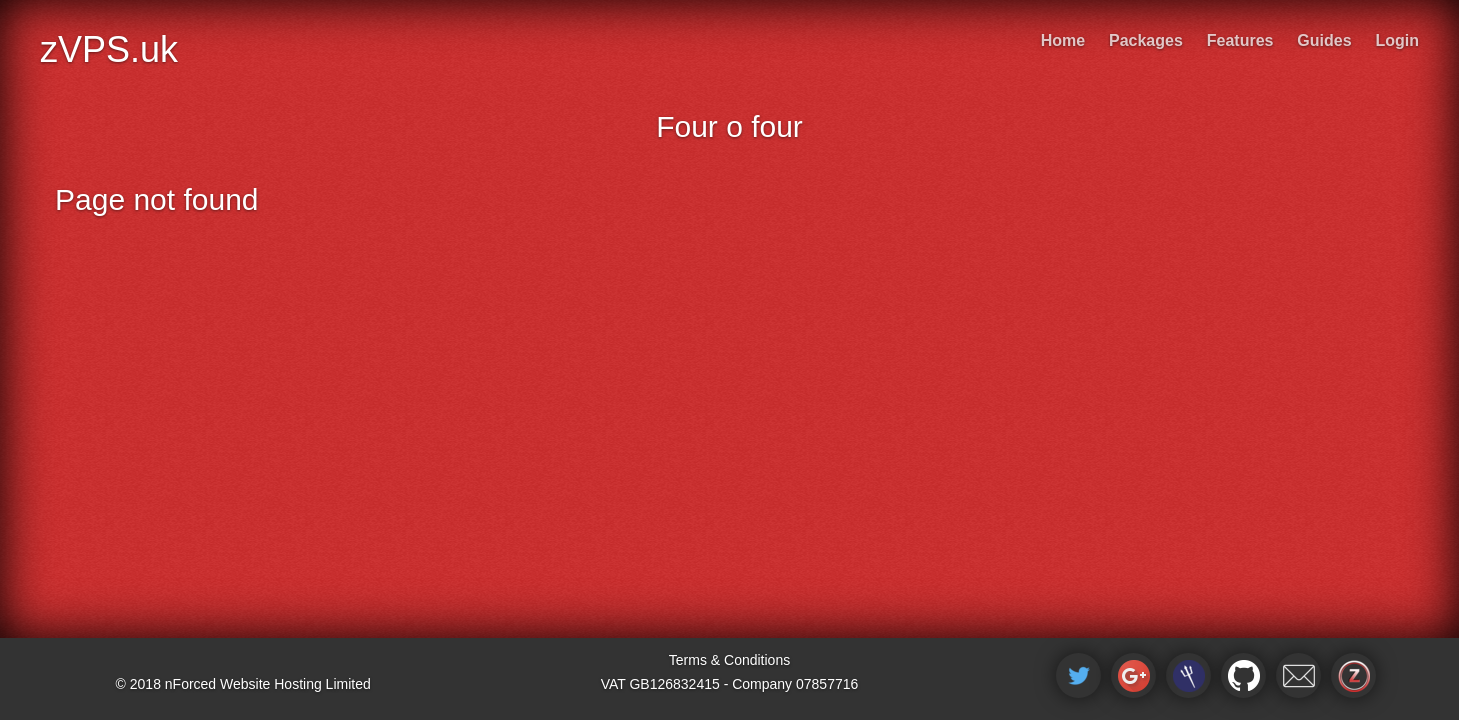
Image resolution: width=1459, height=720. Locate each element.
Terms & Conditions (729, 660)
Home (1063, 40)
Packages (1146, 40)
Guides (1324, 40)
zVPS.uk (109, 49)
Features (1240, 40)
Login (1397, 40)
